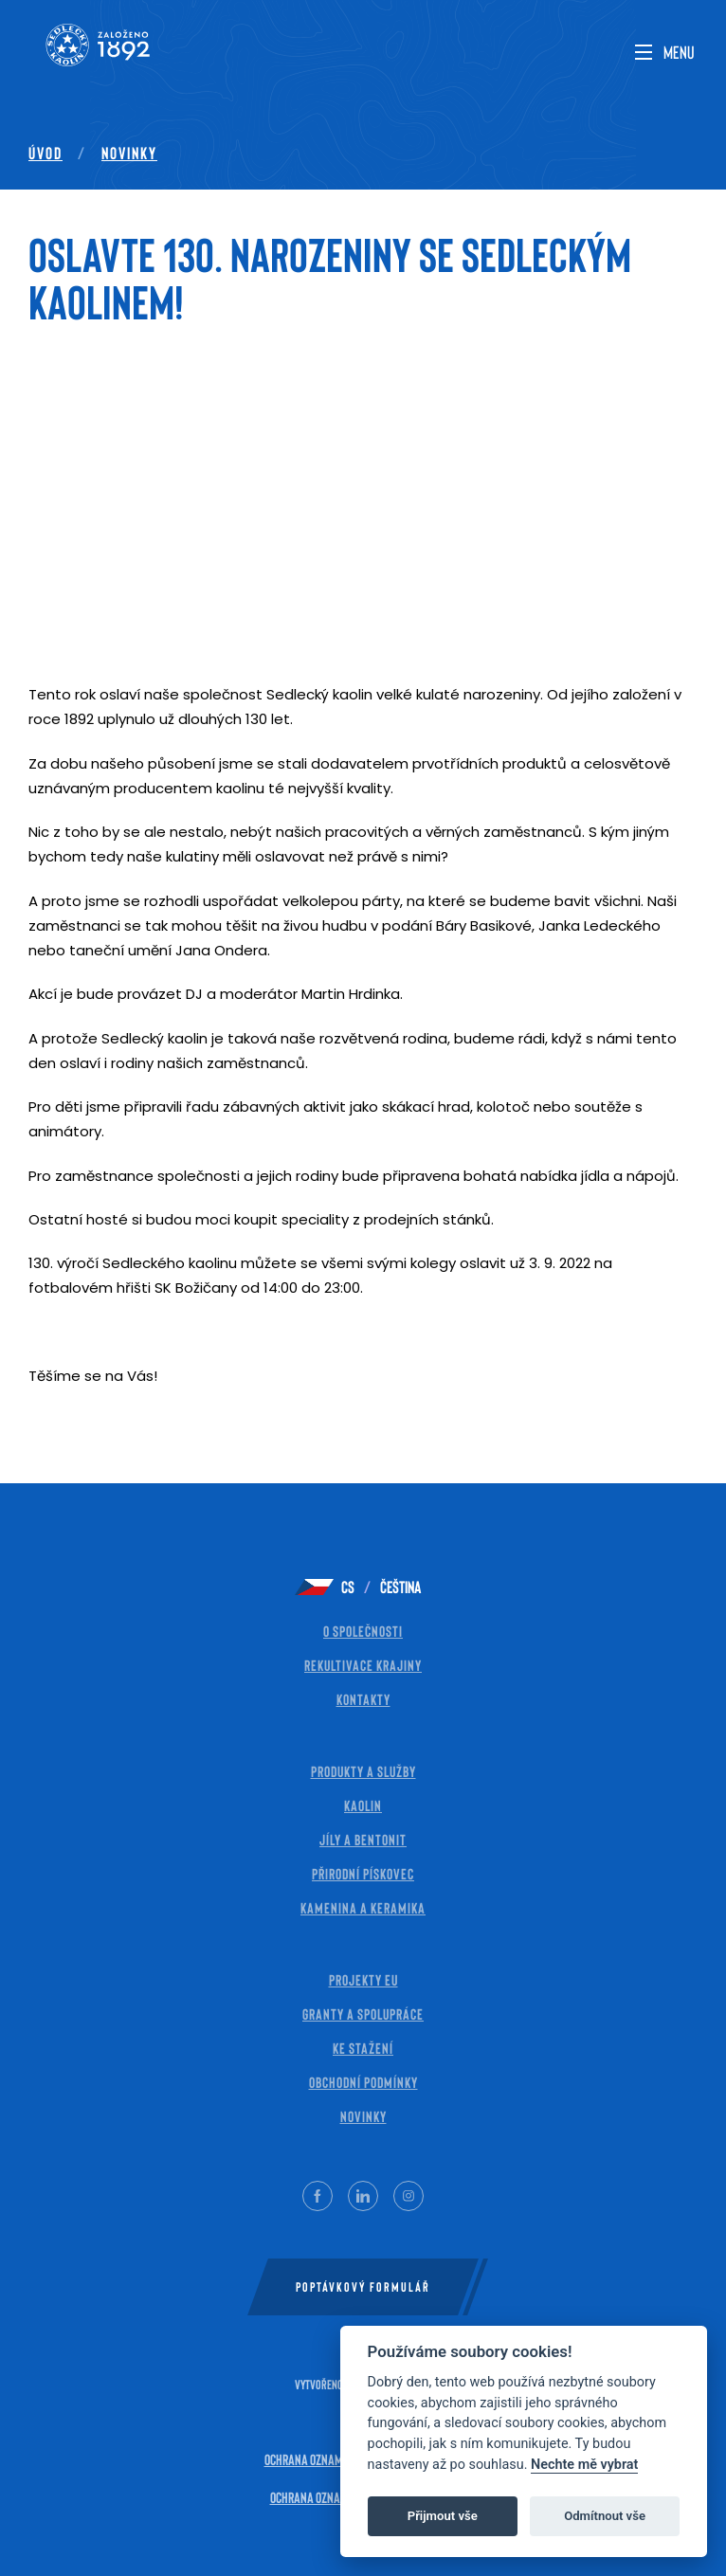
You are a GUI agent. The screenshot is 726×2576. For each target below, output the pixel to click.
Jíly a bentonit (363, 1839)
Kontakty (363, 1699)
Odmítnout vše (604, 2516)
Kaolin (363, 1805)
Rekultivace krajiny (363, 1665)
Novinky (129, 152)
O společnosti (363, 1631)
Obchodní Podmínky (363, 2082)
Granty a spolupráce (363, 2014)
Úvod (45, 152)
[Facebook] (317, 2196)
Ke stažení (363, 2048)
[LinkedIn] (363, 2196)
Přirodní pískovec (363, 1873)
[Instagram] (408, 2196)
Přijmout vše (443, 2516)
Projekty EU (363, 1979)
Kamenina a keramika (363, 1907)
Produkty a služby (363, 1771)
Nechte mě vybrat (584, 2465)
